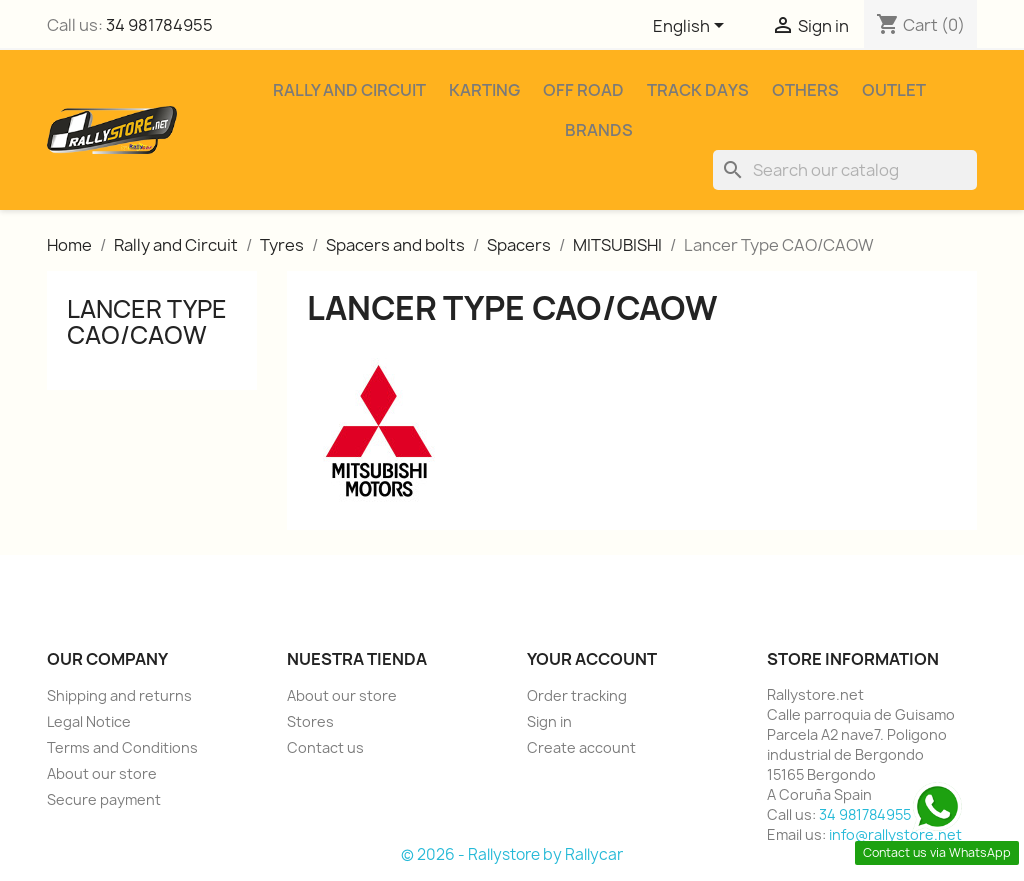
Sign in (549, 721)
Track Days (698, 90)
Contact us (325, 747)
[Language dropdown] (692, 27)
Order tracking (577, 695)
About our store (102, 773)
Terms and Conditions (122, 747)
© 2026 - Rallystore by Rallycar (512, 854)
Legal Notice (89, 721)
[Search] (845, 170)
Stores (310, 721)
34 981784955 (159, 25)
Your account (592, 659)
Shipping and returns (119, 695)
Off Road (583, 90)
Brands (599, 130)
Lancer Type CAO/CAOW (147, 322)
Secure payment (104, 799)
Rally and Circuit (349, 90)
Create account (581, 747)
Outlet (894, 90)
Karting (484, 90)
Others (805, 90)
